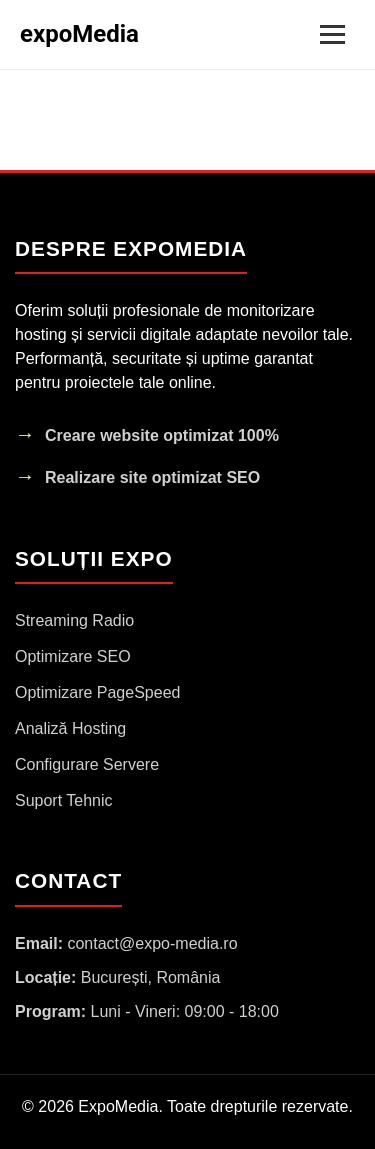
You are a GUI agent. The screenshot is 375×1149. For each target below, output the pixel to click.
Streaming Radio (74, 620)
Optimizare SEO (73, 656)
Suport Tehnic (64, 800)
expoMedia (79, 34)
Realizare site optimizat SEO (152, 477)
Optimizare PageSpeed (97, 692)
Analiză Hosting (70, 728)
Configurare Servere (87, 764)
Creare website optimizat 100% (162, 435)
